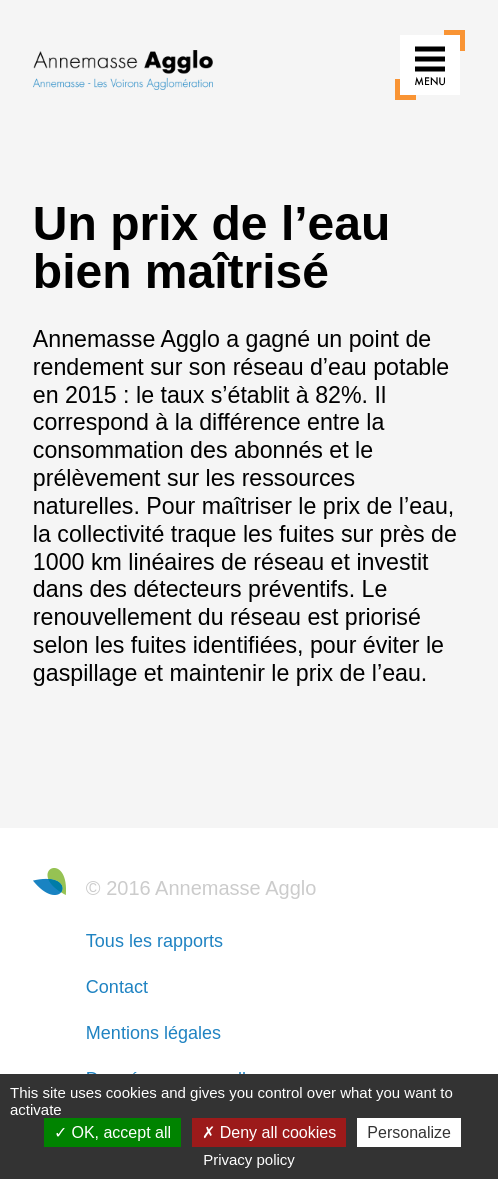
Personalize (409, 1132)
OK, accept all (112, 1132)
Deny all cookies (269, 1132)
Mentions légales (153, 1033)
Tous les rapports (154, 941)
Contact (117, 987)
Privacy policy (249, 1159)
